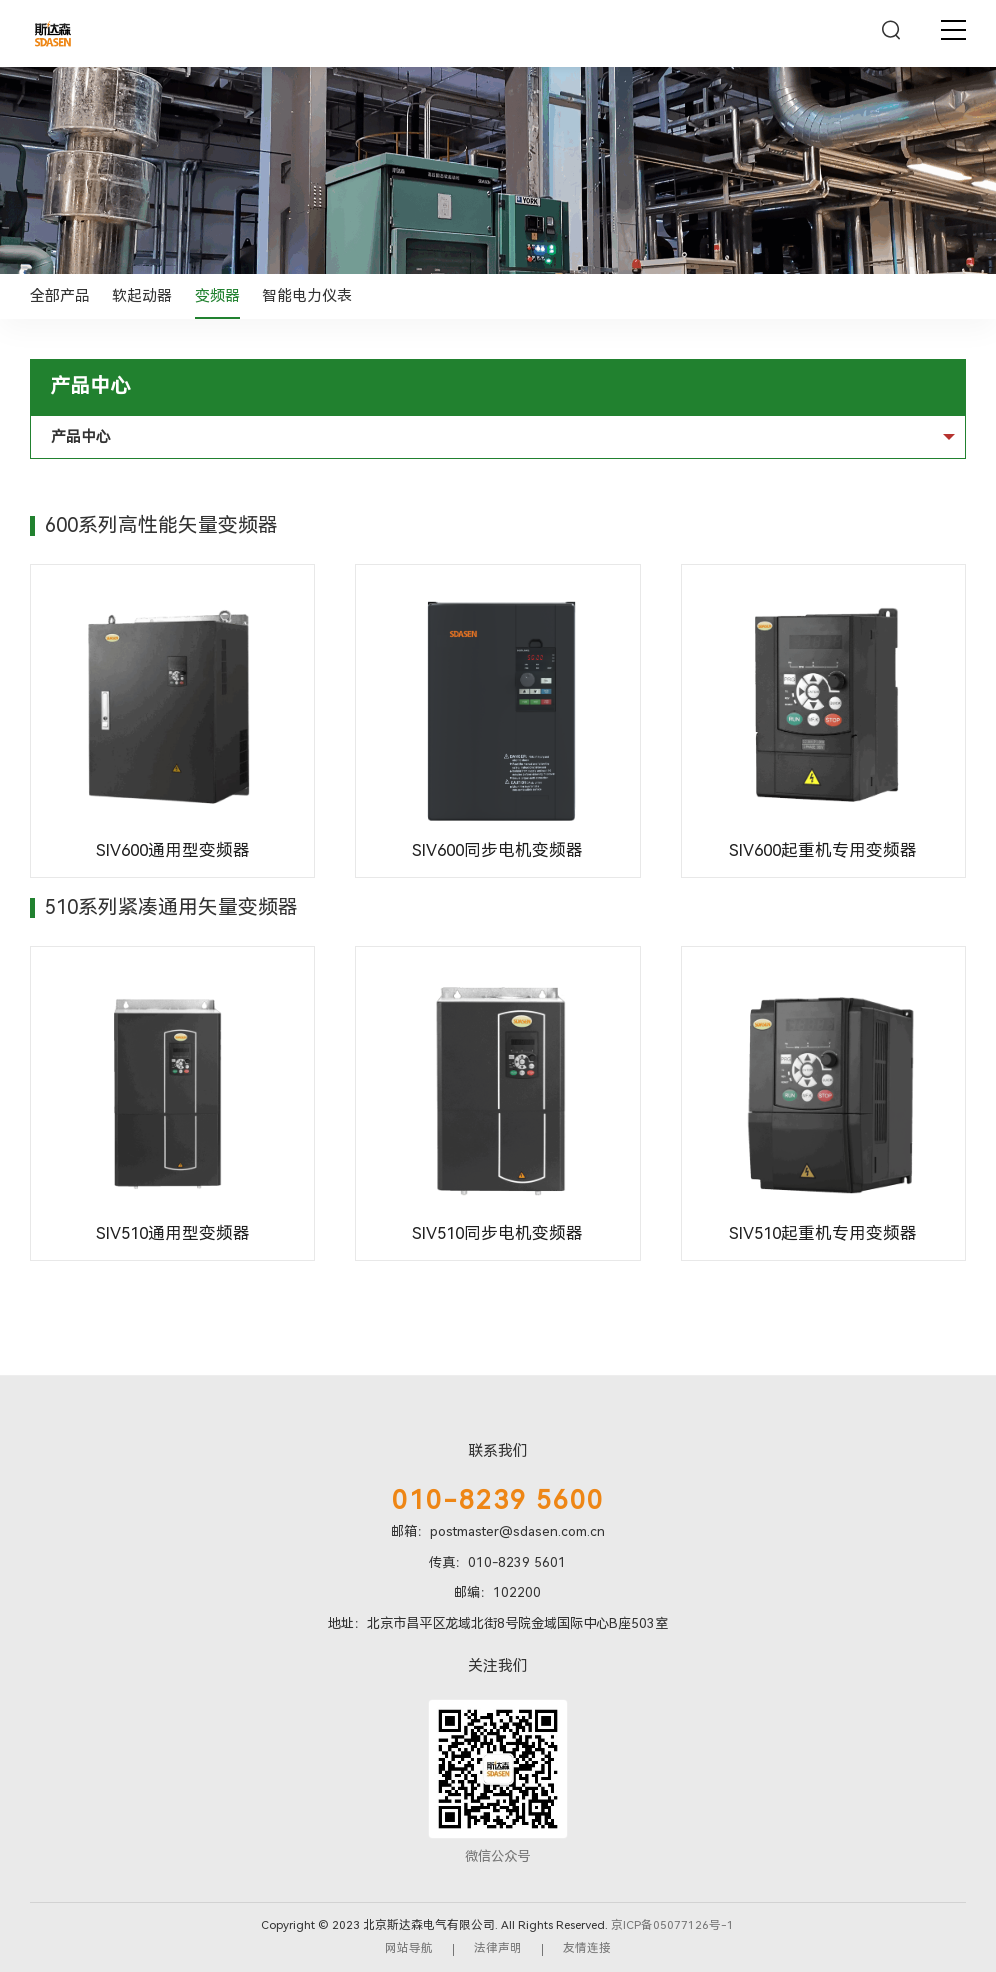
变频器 (217, 296)
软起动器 (142, 296)
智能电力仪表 (307, 296)
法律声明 (498, 1948)
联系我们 (498, 1451)
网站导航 (409, 1948)
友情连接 (587, 1948)
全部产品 (60, 296)
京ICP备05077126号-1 (672, 1925)
